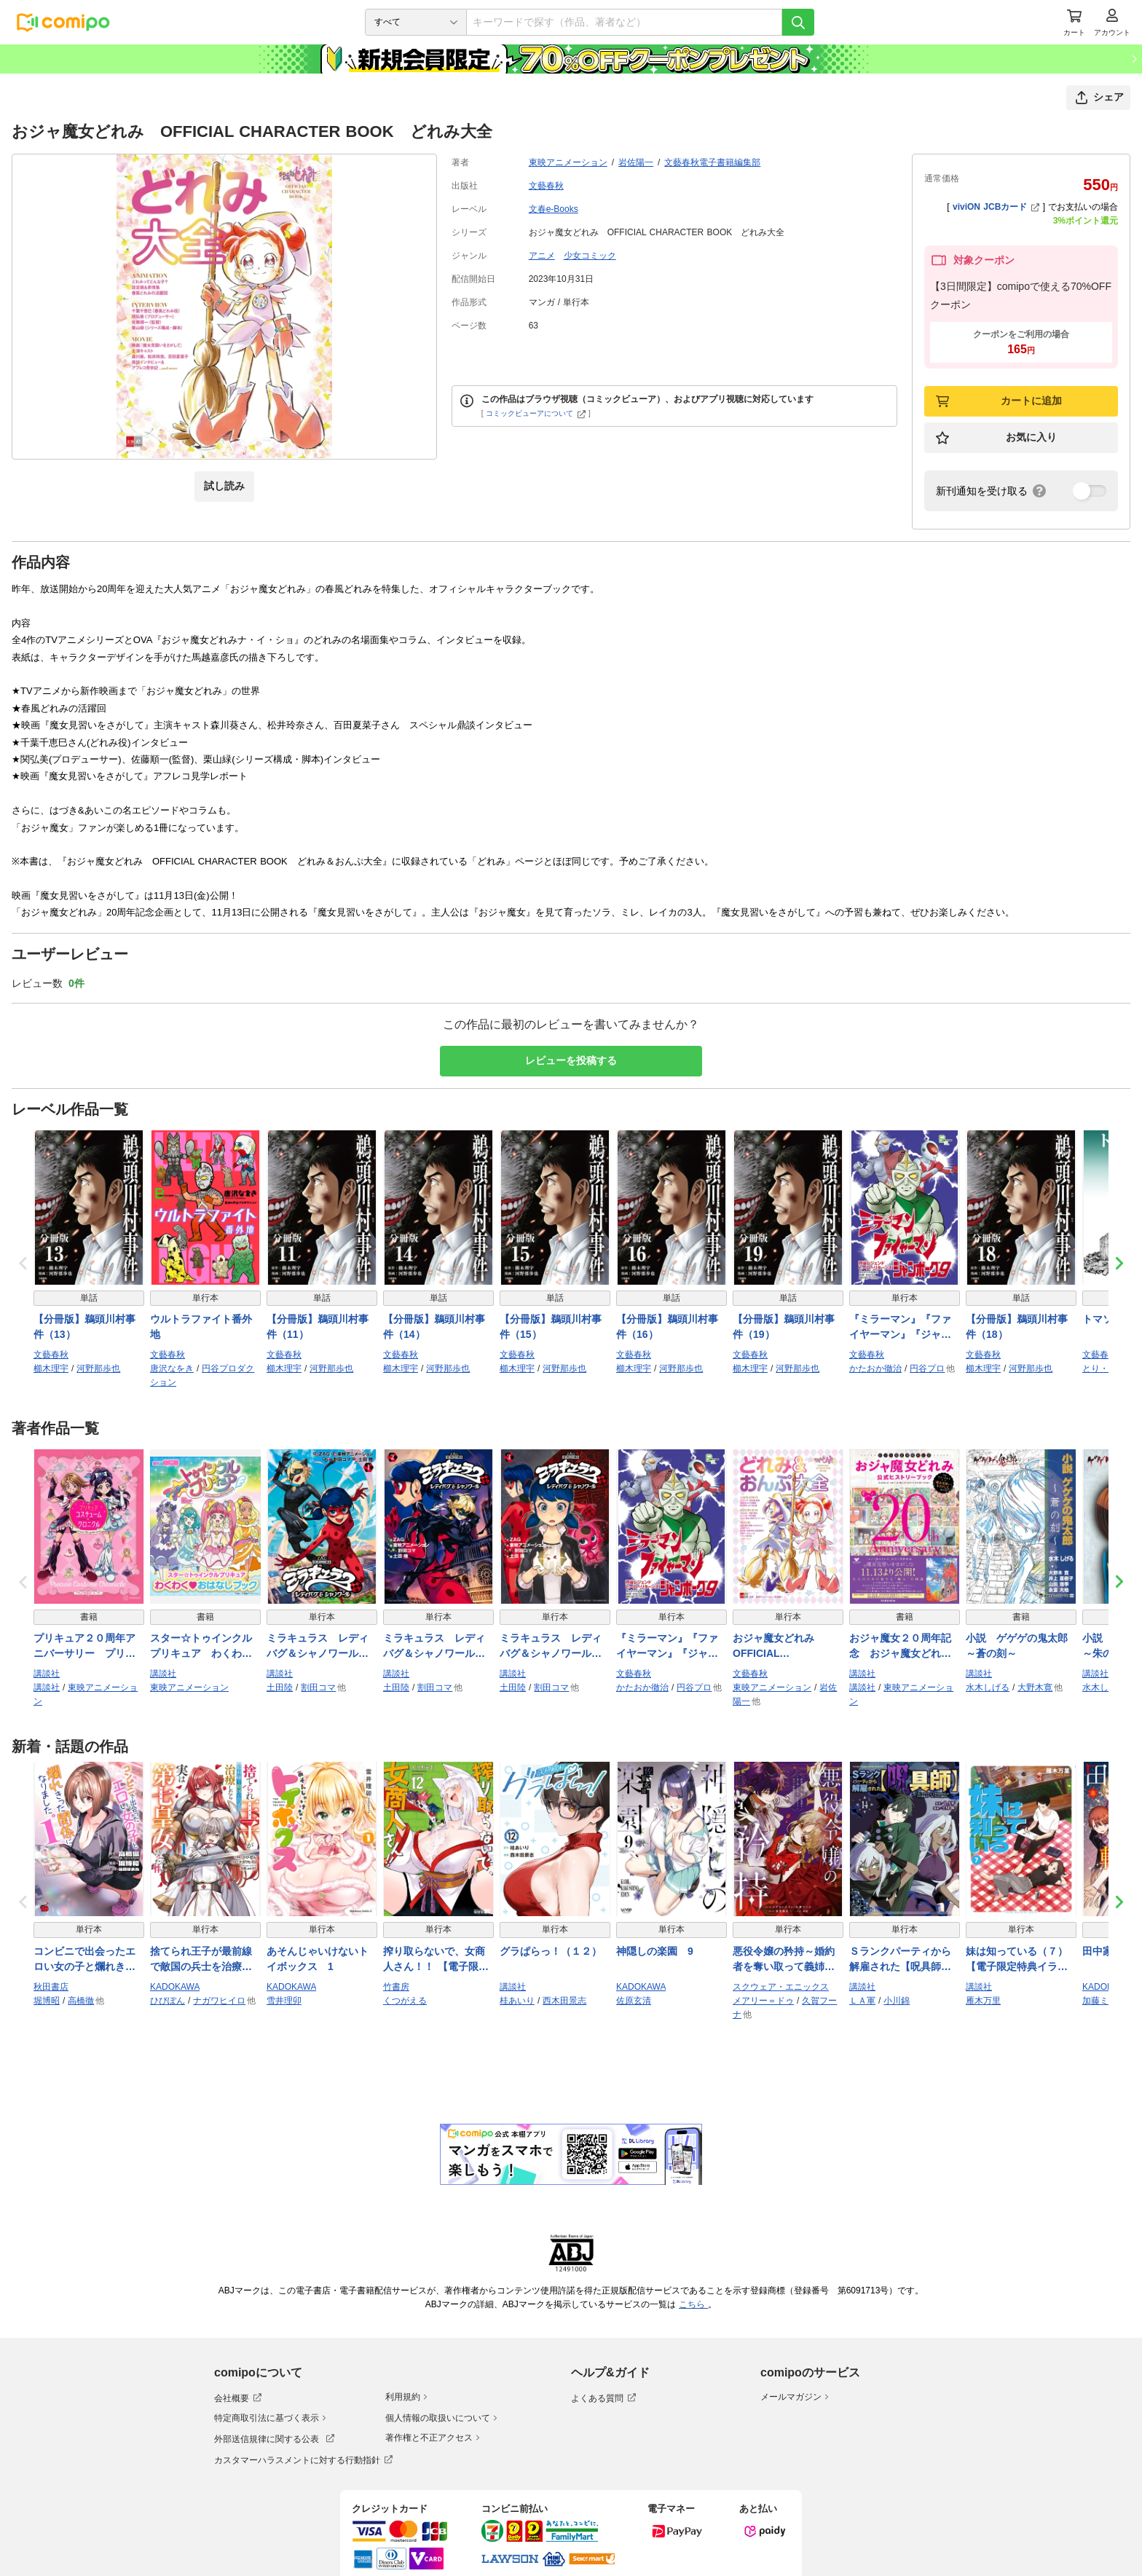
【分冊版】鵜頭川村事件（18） (1017, 1326)
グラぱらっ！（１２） (551, 1951)
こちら (693, 2304)
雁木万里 (983, 2001)
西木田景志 (564, 2001)
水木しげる (987, 1687)
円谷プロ (927, 1368)
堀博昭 (47, 2001)
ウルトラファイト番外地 (201, 1326)
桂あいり (517, 2001)
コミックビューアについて (536, 413)
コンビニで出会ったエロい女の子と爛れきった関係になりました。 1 (89, 1959)
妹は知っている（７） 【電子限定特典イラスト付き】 (1021, 1959)
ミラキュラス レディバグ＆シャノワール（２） (434, 1646)
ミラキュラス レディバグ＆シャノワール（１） (318, 1646)
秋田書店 (51, 1987)
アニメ (542, 256)
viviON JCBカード (996, 207)
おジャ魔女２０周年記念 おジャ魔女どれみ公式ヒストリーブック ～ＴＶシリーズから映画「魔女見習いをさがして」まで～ (904, 1646)
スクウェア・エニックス (781, 1987)
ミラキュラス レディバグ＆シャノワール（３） (551, 1646)
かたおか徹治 (875, 1368)
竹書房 (396, 1987)
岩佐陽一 (635, 162)
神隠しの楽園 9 (654, 1951)
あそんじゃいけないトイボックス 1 (318, 1958)
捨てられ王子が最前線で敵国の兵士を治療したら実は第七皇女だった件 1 (201, 1959)
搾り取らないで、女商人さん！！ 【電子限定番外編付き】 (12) (436, 1959)
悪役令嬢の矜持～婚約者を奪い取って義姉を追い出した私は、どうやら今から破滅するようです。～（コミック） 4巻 (784, 1959)
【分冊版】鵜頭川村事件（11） (318, 1326)
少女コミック (590, 256)
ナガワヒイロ (219, 2001)
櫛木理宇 (51, 1368)
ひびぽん (167, 2001)
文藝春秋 (546, 186)
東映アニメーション (568, 162)
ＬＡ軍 (862, 2001)
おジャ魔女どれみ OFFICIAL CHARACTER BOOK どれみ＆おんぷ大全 (787, 1646)
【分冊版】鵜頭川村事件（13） (84, 1326)
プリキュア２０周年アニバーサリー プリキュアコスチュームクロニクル (84, 1646)
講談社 (47, 1674)
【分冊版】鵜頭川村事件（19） (784, 1326)
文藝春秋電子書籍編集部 (712, 162)
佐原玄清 (633, 2001)
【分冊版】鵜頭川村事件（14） (434, 1326)
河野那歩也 (98, 1368)
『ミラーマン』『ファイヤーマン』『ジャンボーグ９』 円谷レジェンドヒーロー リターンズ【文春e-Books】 (902, 1327)
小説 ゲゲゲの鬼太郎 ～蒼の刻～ (1021, 1645)
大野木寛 (1034, 1687)
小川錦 (896, 2001)
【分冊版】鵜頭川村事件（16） (667, 1326)
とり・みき (1104, 1368)
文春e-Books (553, 209)
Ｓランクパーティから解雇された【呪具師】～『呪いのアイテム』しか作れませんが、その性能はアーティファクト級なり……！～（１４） (900, 1959)
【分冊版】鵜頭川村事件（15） (551, 1326)
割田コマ (318, 1687)
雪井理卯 (284, 2001)
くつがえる (405, 2001)
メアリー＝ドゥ (763, 2001)
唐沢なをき (172, 1368)
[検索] (798, 22)
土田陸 (280, 1687)
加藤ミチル (1104, 2001)
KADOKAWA (175, 1987)
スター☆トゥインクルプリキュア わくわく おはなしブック (205, 1646)
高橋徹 (81, 2001)
